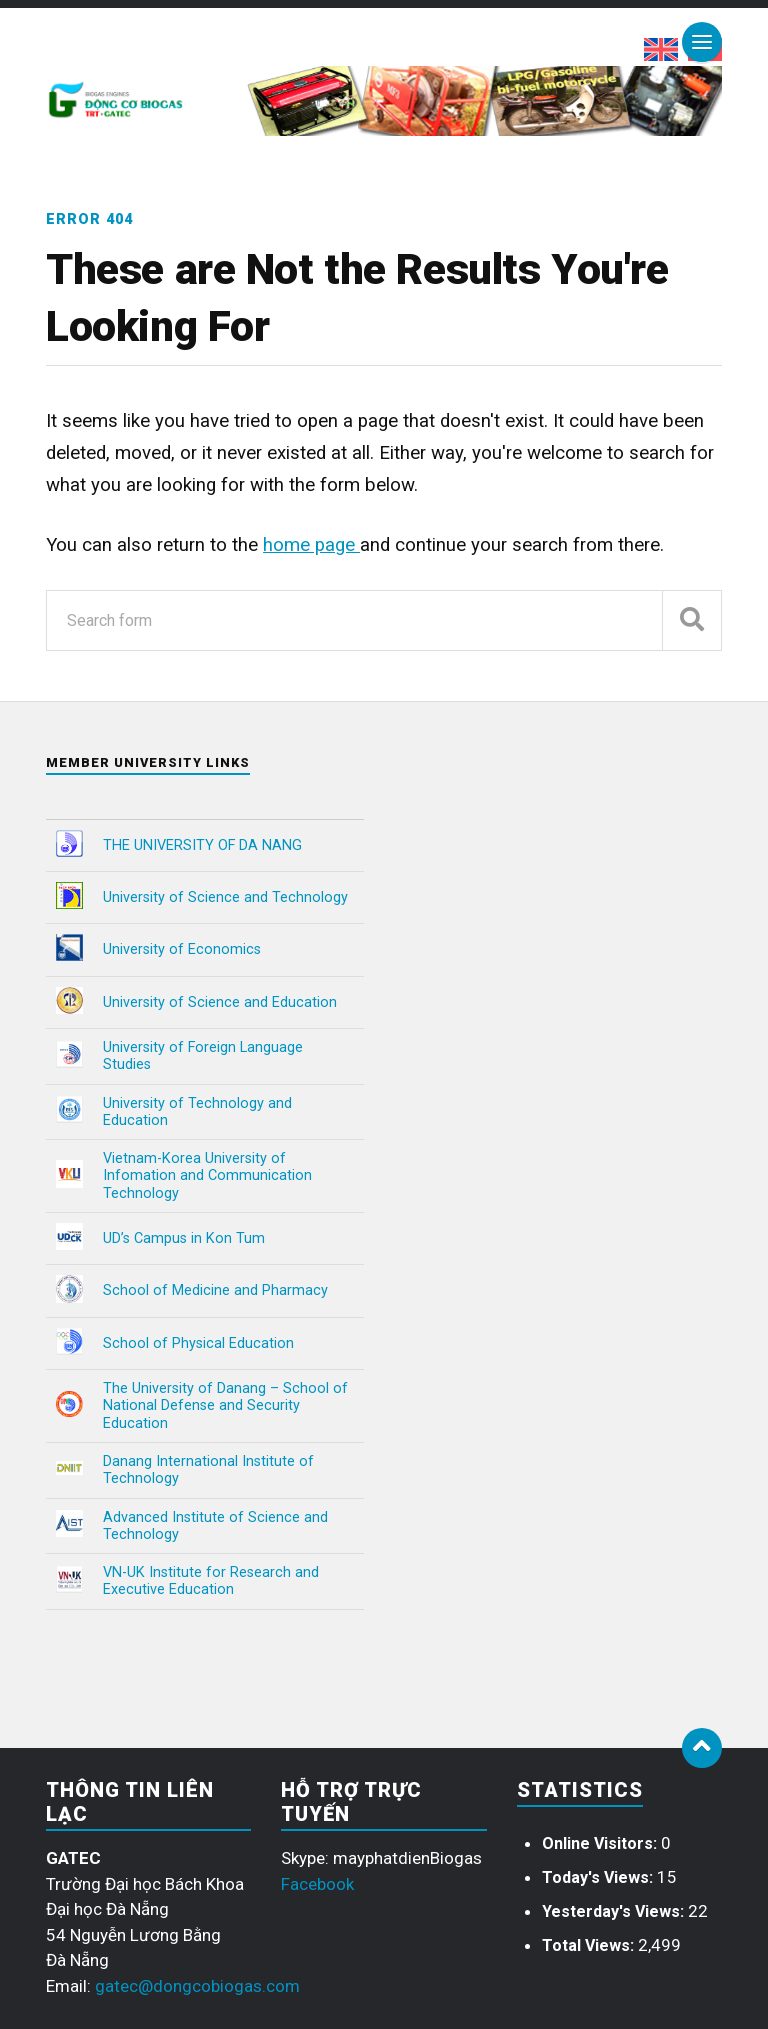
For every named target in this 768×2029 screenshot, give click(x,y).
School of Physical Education (198, 1343)
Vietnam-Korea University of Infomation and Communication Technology (207, 1176)
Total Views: (590, 1945)
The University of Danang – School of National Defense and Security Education (225, 1406)
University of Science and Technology (225, 897)
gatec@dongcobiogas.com (197, 1986)
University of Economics (182, 949)
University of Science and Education (220, 1002)
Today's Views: (599, 1877)
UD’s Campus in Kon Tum (184, 1238)
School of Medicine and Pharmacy (215, 1290)
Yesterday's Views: (615, 1911)
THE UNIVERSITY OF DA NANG (202, 845)
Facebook (317, 1884)
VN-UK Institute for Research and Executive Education (211, 1581)
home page (311, 545)
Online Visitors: (601, 1843)
